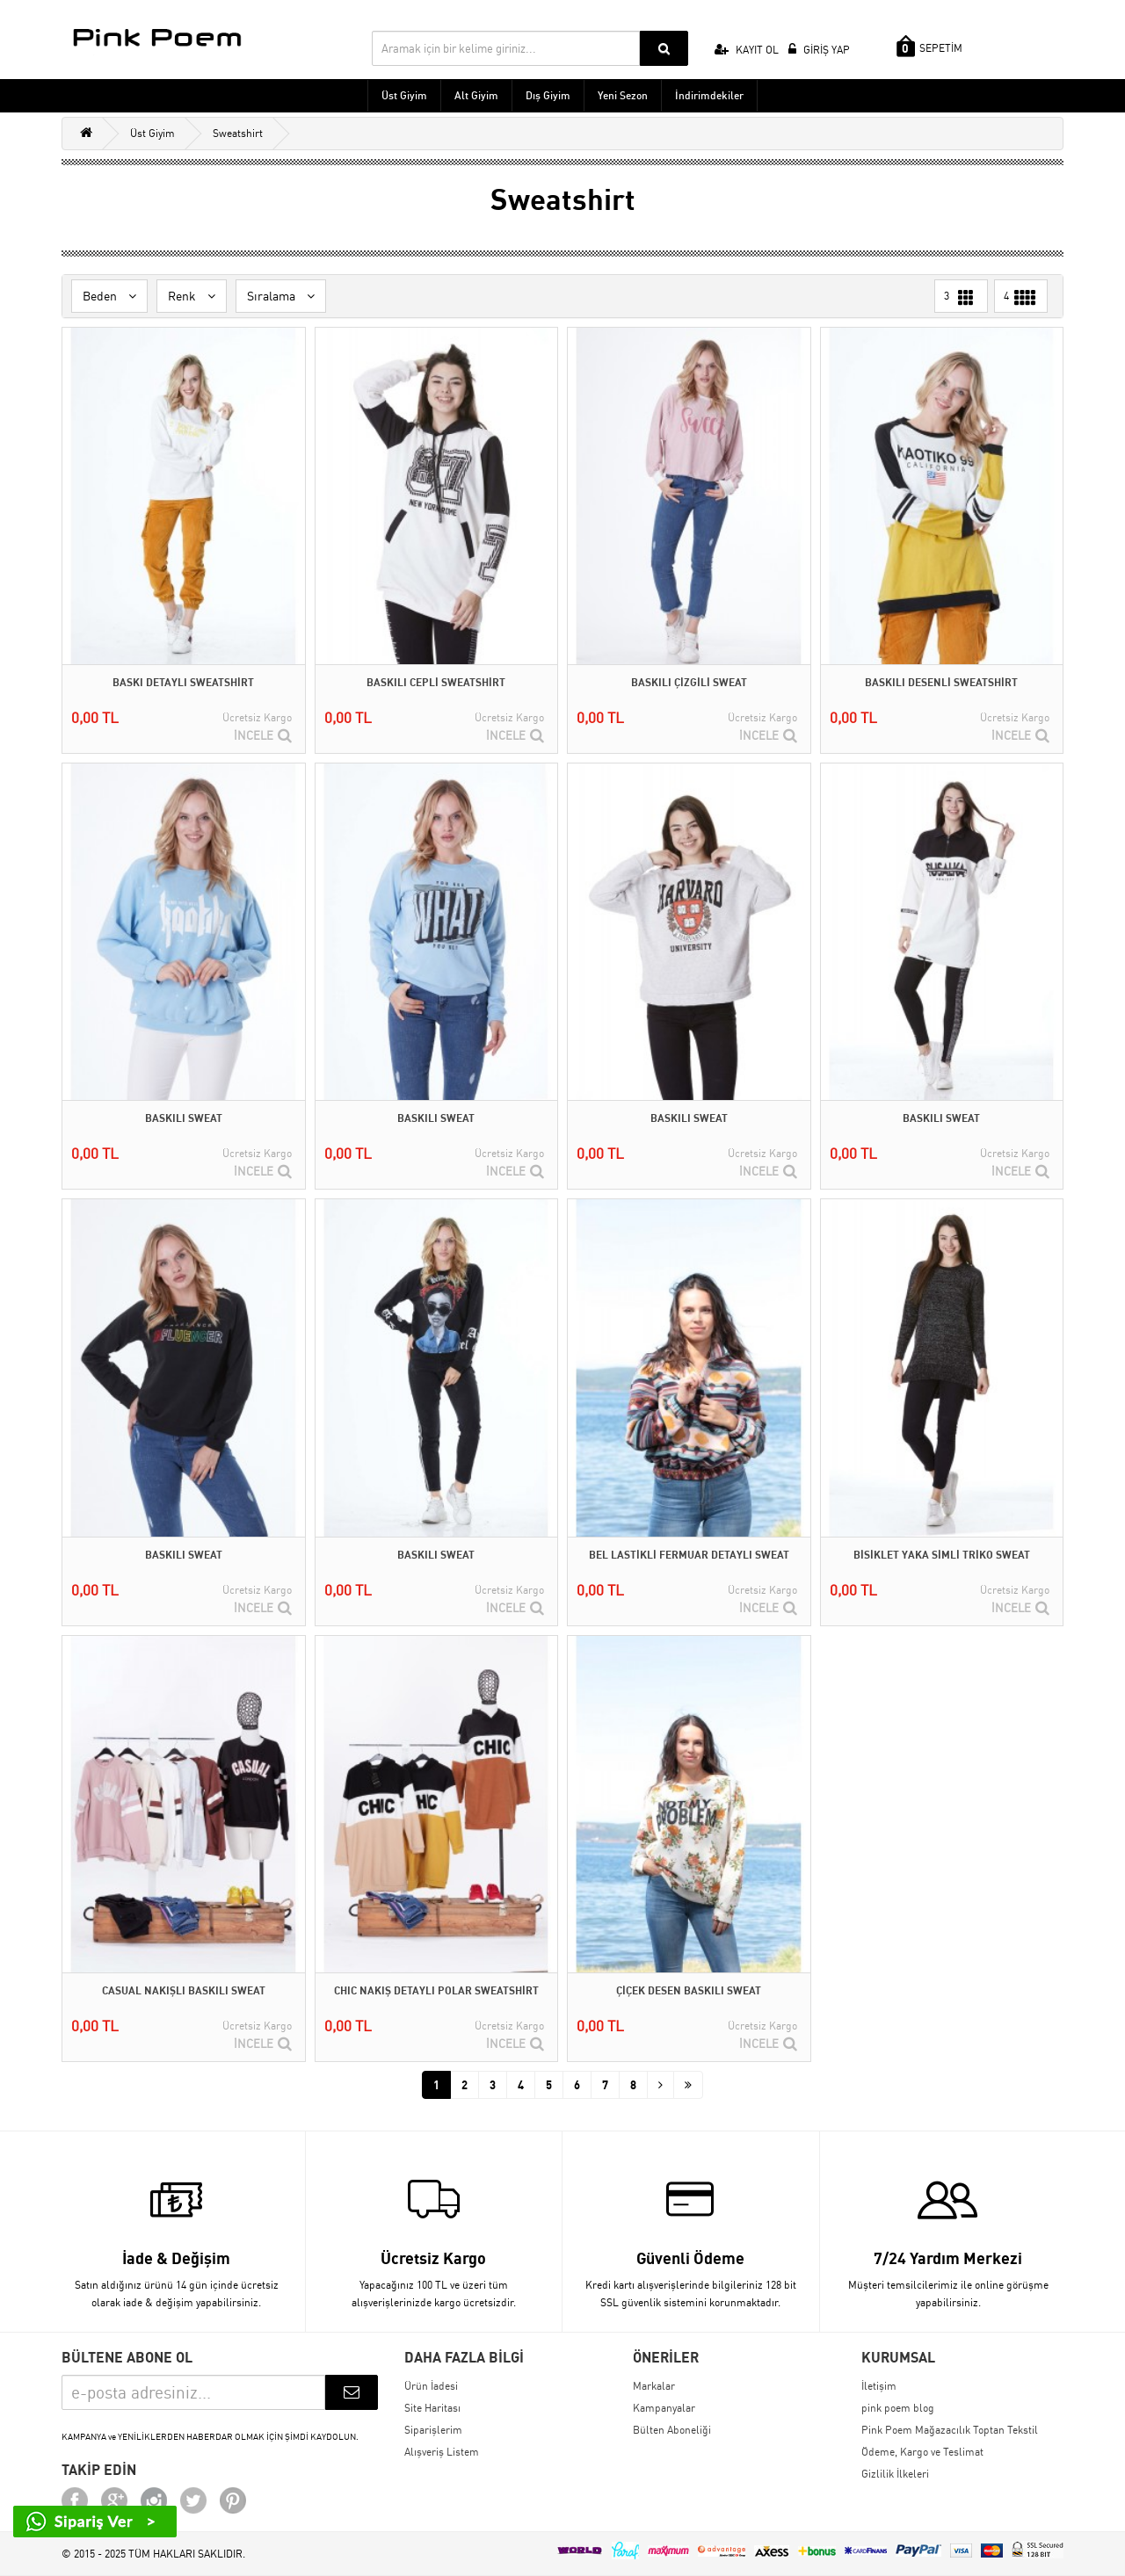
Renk (191, 295)
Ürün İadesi (431, 2385)
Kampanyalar (664, 2407)
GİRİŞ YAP (819, 49)
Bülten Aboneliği (672, 2429)
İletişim (878, 2385)
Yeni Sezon (623, 95)
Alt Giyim (476, 95)
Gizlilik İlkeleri (895, 2473)
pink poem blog (897, 2407)
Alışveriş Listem (441, 2451)
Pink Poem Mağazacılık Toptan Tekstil (949, 2429)
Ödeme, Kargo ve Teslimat (922, 2451)
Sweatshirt (238, 133)
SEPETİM (929, 46)
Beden (109, 295)
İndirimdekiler (709, 95)
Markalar (654, 2385)
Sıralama (281, 295)
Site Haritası (432, 2407)
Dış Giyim (548, 95)
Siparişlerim (433, 2429)
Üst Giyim (404, 95)
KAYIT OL (747, 49)
